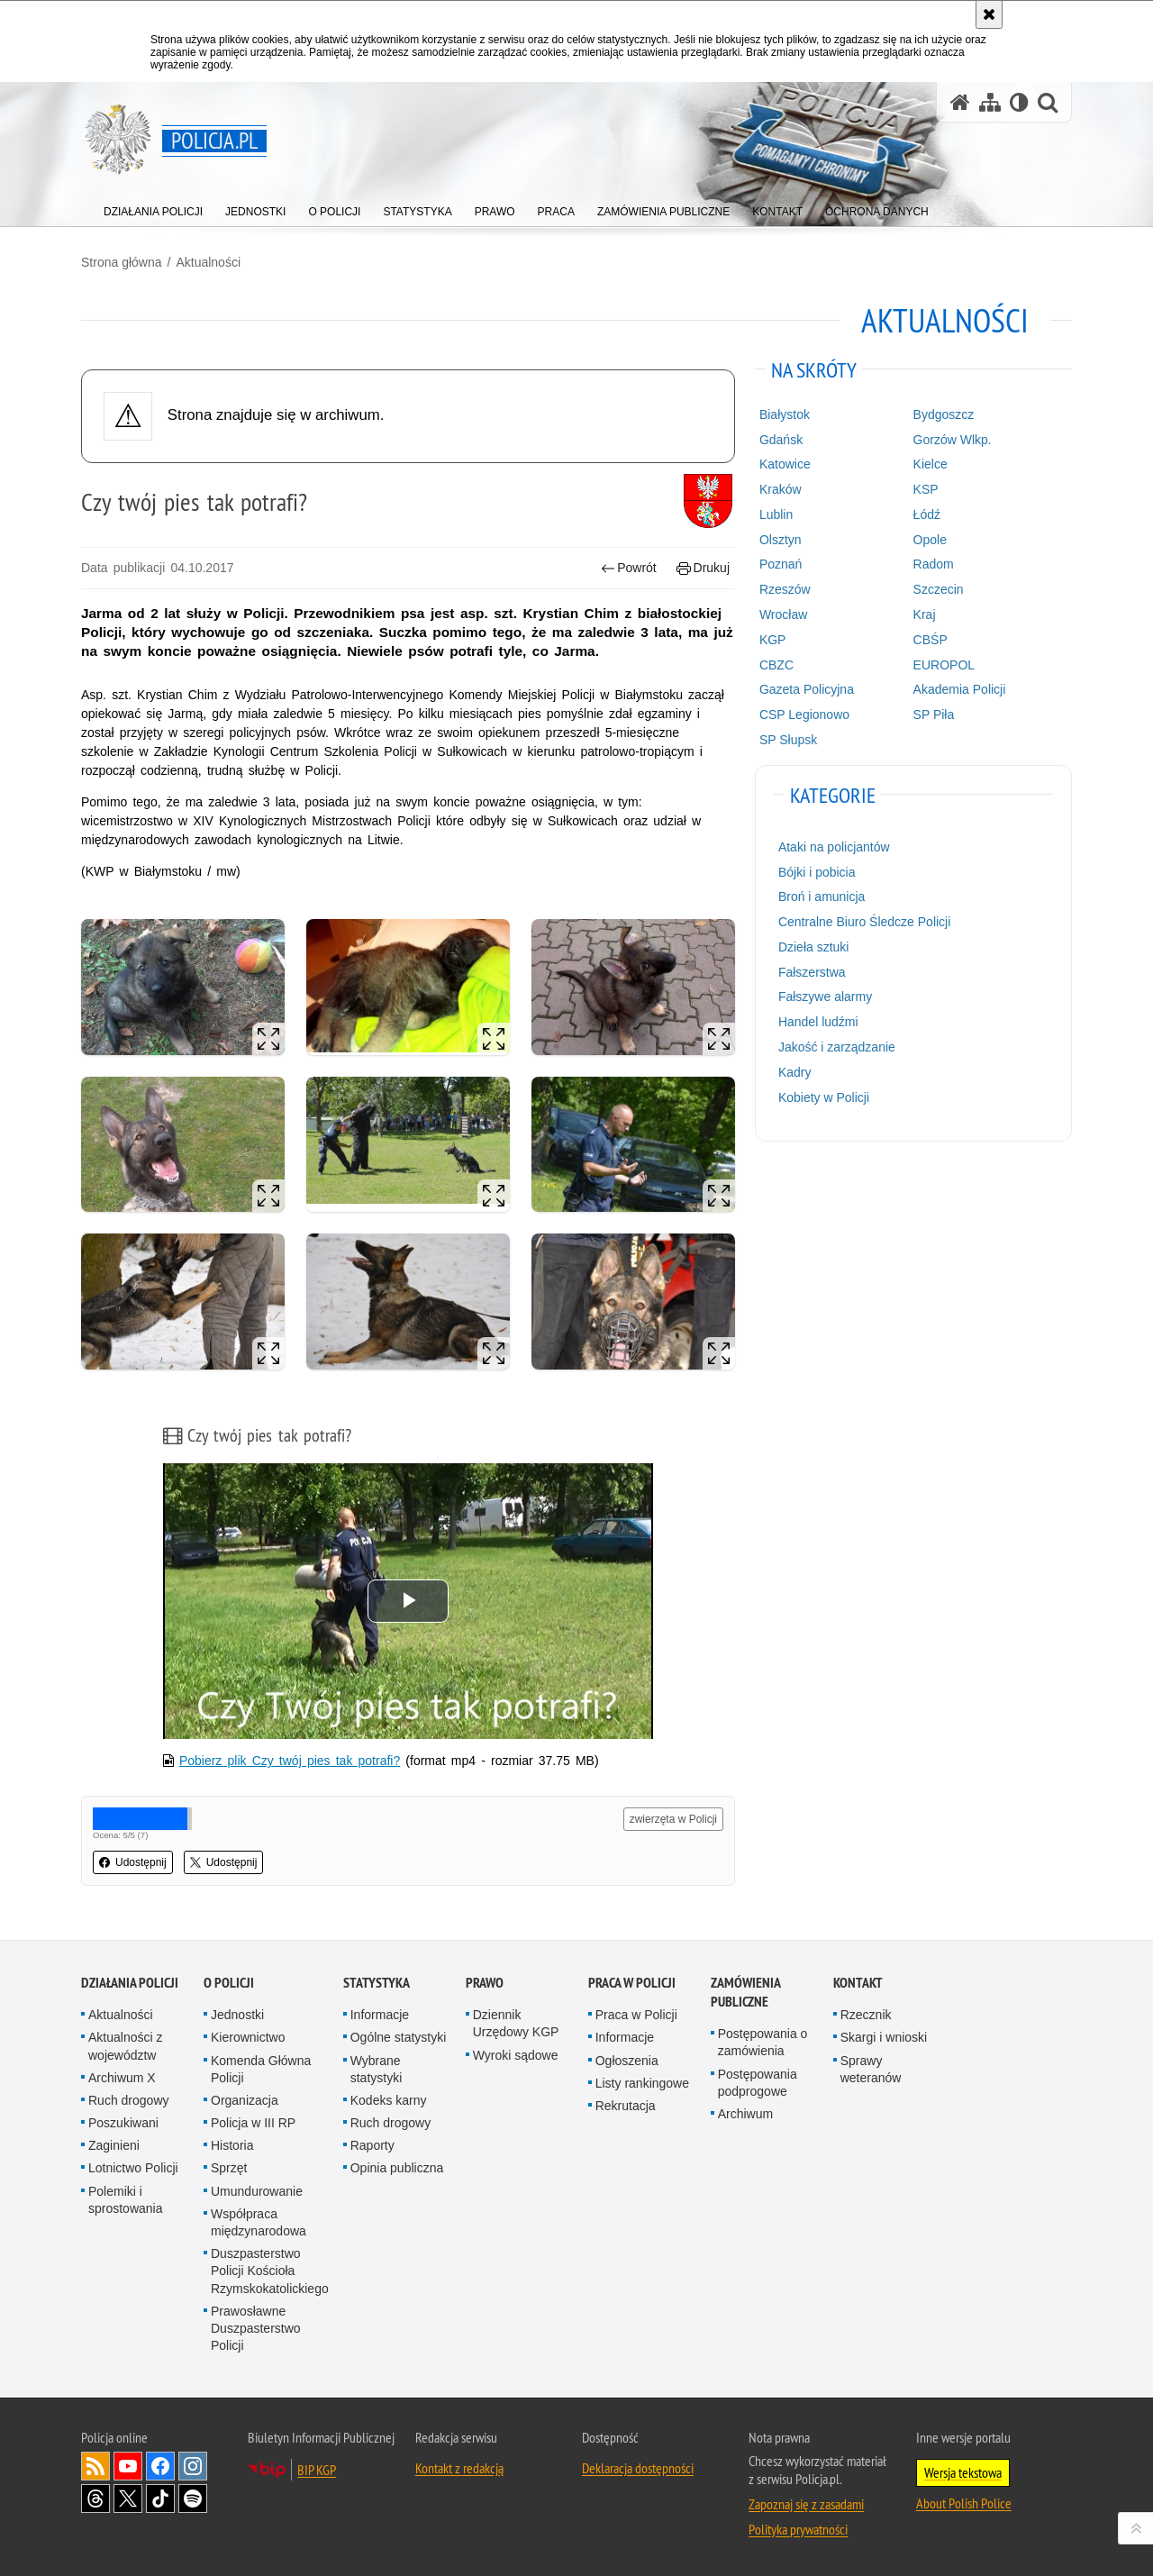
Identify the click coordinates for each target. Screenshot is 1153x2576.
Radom (933, 564)
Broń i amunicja (822, 896)
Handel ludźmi (818, 1022)
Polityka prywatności (798, 2529)
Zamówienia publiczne (745, 1992)
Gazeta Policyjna (806, 689)
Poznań (780, 564)
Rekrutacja (625, 2105)
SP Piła (934, 714)
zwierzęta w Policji (673, 1819)
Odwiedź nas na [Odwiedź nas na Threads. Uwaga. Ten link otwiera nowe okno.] (95, 2498)
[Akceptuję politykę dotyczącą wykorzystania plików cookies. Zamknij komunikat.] (989, 14)
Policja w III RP (253, 2123)
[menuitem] (153, 207)
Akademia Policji (959, 689)
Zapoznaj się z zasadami (806, 2504)
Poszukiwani (123, 2123)
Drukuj (703, 568)
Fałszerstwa (812, 972)
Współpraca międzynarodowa (258, 2222)
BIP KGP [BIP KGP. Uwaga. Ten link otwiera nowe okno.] (316, 2470)
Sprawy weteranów (871, 2069)
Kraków (780, 489)
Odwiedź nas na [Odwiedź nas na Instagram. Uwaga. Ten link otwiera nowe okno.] (192, 2466)
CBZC (776, 665)
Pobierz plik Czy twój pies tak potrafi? (289, 1760)
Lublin (776, 514)
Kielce (930, 464)
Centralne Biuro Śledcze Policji (864, 922)
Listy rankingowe (642, 2083)
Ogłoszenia (626, 2060)
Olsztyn (780, 539)
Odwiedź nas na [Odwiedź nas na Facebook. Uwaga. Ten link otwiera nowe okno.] (160, 2466)
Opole (930, 539)
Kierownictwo (248, 2037)
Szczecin (938, 589)
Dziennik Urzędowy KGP (516, 2023)
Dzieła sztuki (813, 947)
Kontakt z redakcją (459, 2468)
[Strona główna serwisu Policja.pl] (960, 102)
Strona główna (121, 262)
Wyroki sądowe (515, 2055)
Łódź (926, 514)
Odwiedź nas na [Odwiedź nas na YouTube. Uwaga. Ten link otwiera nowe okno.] (127, 2466)
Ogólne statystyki (398, 2037)
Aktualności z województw (125, 2046)
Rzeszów (785, 589)
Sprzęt (229, 2168)
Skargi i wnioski (883, 2037)
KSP (926, 489)
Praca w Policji (632, 1982)
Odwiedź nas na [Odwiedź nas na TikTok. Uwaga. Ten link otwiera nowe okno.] (160, 2498)
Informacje (379, 2014)
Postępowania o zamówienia (763, 2042)
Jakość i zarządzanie (836, 1047)
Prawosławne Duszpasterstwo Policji (256, 2328)
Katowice (785, 464)
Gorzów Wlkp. (952, 439)
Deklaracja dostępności (638, 2468)
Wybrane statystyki (376, 2069)
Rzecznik (866, 2014)
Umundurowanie (257, 2191)
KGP (772, 640)
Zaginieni (114, 2145)
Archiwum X (122, 2078)
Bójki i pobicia (817, 872)
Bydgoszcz (944, 414)
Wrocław (783, 614)
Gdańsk (781, 439)
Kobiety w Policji (823, 1097)
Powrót (629, 568)
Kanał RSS (95, 2466)
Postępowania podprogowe (757, 2082)
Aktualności (208, 262)
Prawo (485, 1982)
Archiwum (745, 2114)
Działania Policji (129, 1982)
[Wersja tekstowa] (1019, 102)
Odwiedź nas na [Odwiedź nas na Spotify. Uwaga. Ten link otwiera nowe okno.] (192, 2498)
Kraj (924, 614)
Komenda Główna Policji (261, 2069)
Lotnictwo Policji (133, 2168)
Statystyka (376, 1982)
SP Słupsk (788, 740)
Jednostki (237, 2014)
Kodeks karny (388, 2100)
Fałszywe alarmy (825, 996)
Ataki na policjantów (834, 847)
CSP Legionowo (804, 714)
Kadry (795, 1072)
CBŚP (930, 640)
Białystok (784, 414)
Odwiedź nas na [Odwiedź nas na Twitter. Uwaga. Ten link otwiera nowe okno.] (127, 2498)
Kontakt (858, 1982)
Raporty (372, 2145)
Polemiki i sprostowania (125, 2200)
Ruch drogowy (128, 2100)
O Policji (229, 1982)
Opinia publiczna (397, 2168)
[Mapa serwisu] (990, 102)
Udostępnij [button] (133, 1862)
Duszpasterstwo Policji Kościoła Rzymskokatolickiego (270, 2270)
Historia (232, 2145)
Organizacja (244, 2100)
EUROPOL (944, 665)
